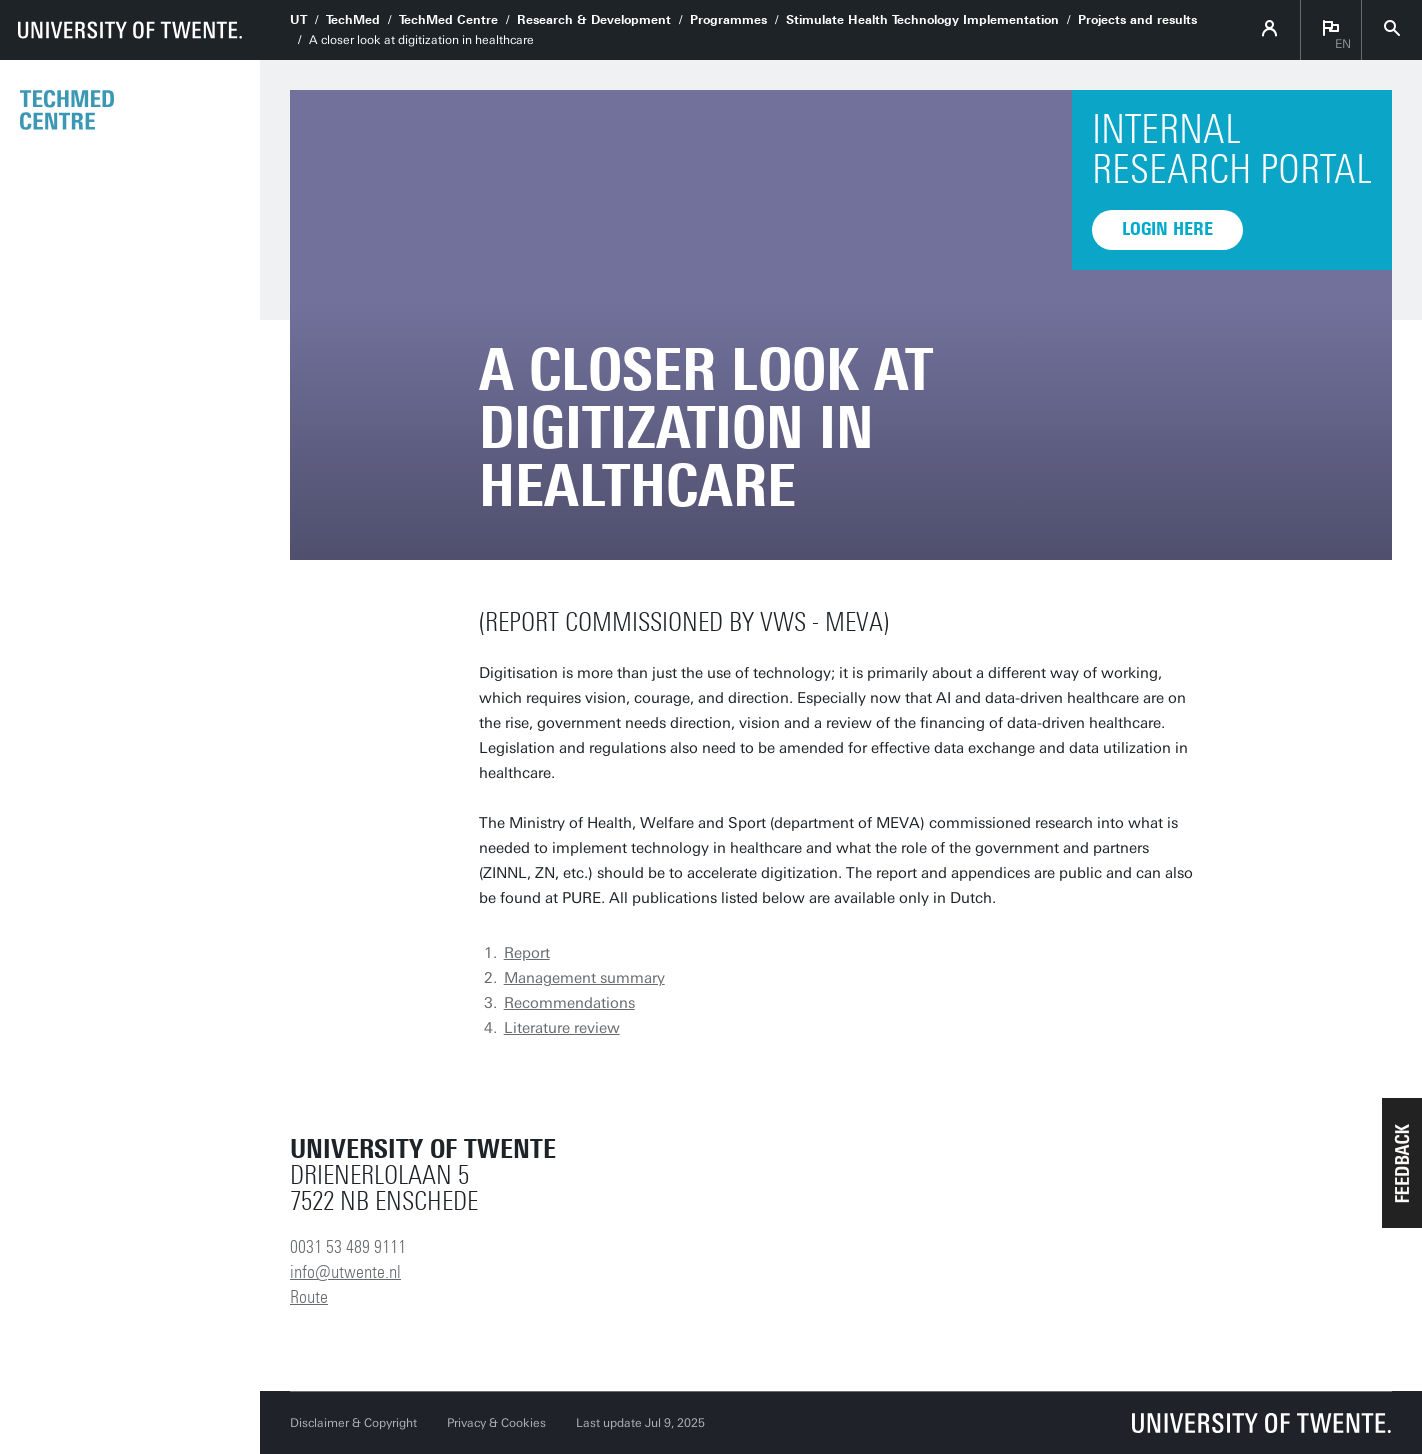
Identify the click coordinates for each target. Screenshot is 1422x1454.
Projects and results (1137, 20)
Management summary (584, 978)
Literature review (562, 1028)
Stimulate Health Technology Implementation (922, 20)
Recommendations (569, 1003)
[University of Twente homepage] (130, 30)
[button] (1402, 1163)
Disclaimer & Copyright (353, 1423)
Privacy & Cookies (496, 1423)
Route (309, 1297)
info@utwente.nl (345, 1272)
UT (298, 20)
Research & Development (594, 20)
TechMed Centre (448, 20)
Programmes (728, 20)
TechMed (353, 20)
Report (527, 953)
